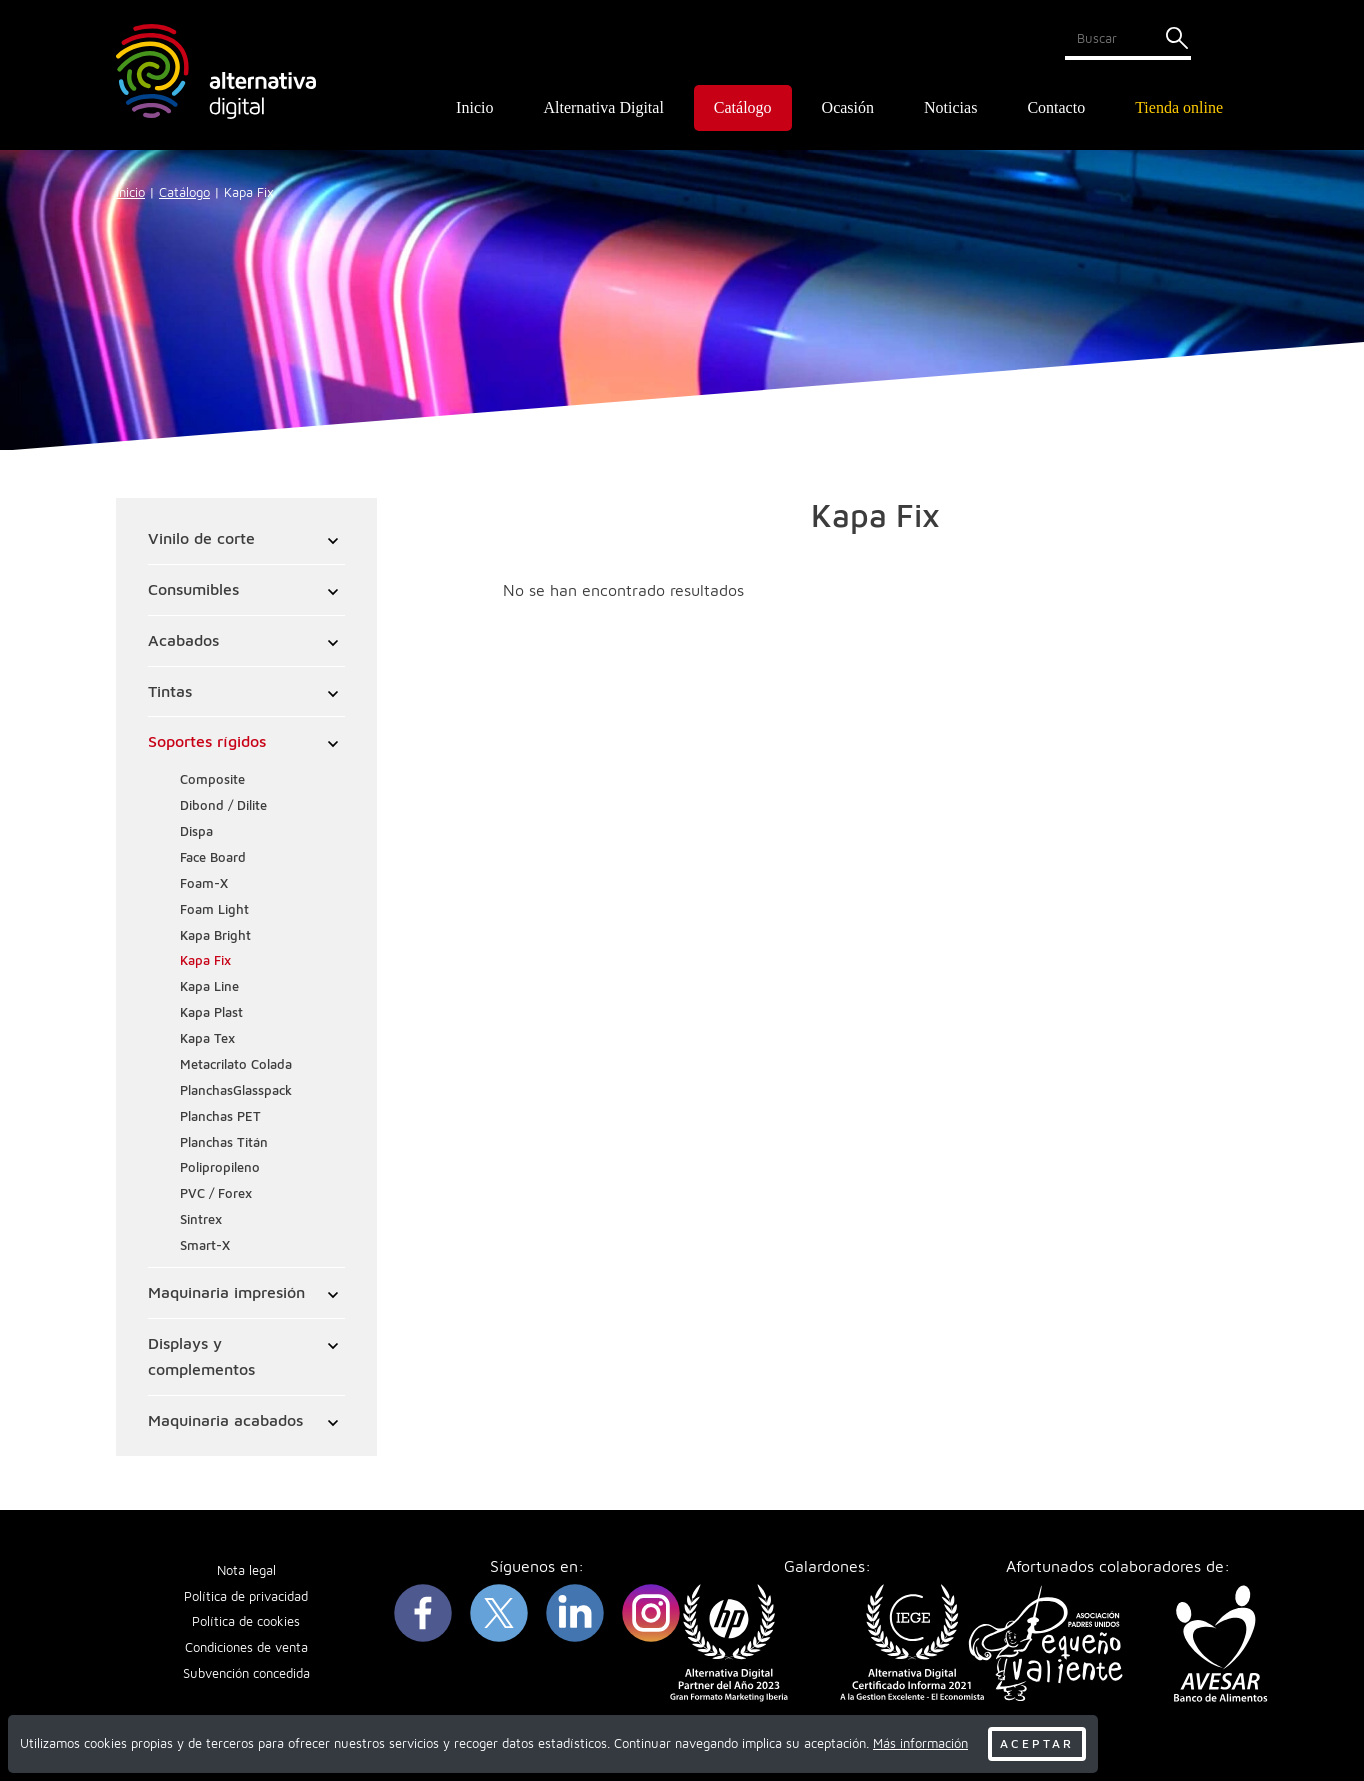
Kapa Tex (207, 1038)
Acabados (183, 640)
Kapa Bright (215, 935)
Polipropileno (220, 1168)
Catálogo (184, 192)
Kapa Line (209, 986)
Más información (920, 1743)
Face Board (213, 857)
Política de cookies (246, 1622)
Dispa (196, 831)
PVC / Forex (216, 1193)
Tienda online (1179, 107)
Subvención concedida (246, 1673)
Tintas (170, 691)
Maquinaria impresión (226, 1292)
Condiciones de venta (246, 1648)
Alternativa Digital (603, 107)
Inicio (474, 107)
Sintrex (201, 1219)
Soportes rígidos (207, 742)
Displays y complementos (201, 1356)
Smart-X (205, 1245)
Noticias (950, 107)
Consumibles (193, 589)
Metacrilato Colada (236, 1064)
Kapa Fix (205, 961)
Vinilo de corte (201, 538)
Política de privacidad (246, 1596)
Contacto (1056, 107)
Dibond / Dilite (223, 805)
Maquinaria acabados (225, 1420)
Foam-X (204, 883)
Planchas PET (220, 1116)
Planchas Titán (224, 1142)
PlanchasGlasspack (236, 1090)
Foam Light (214, 909)
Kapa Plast (211, 1012)
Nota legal (246, 1570)
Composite (212, 779)
